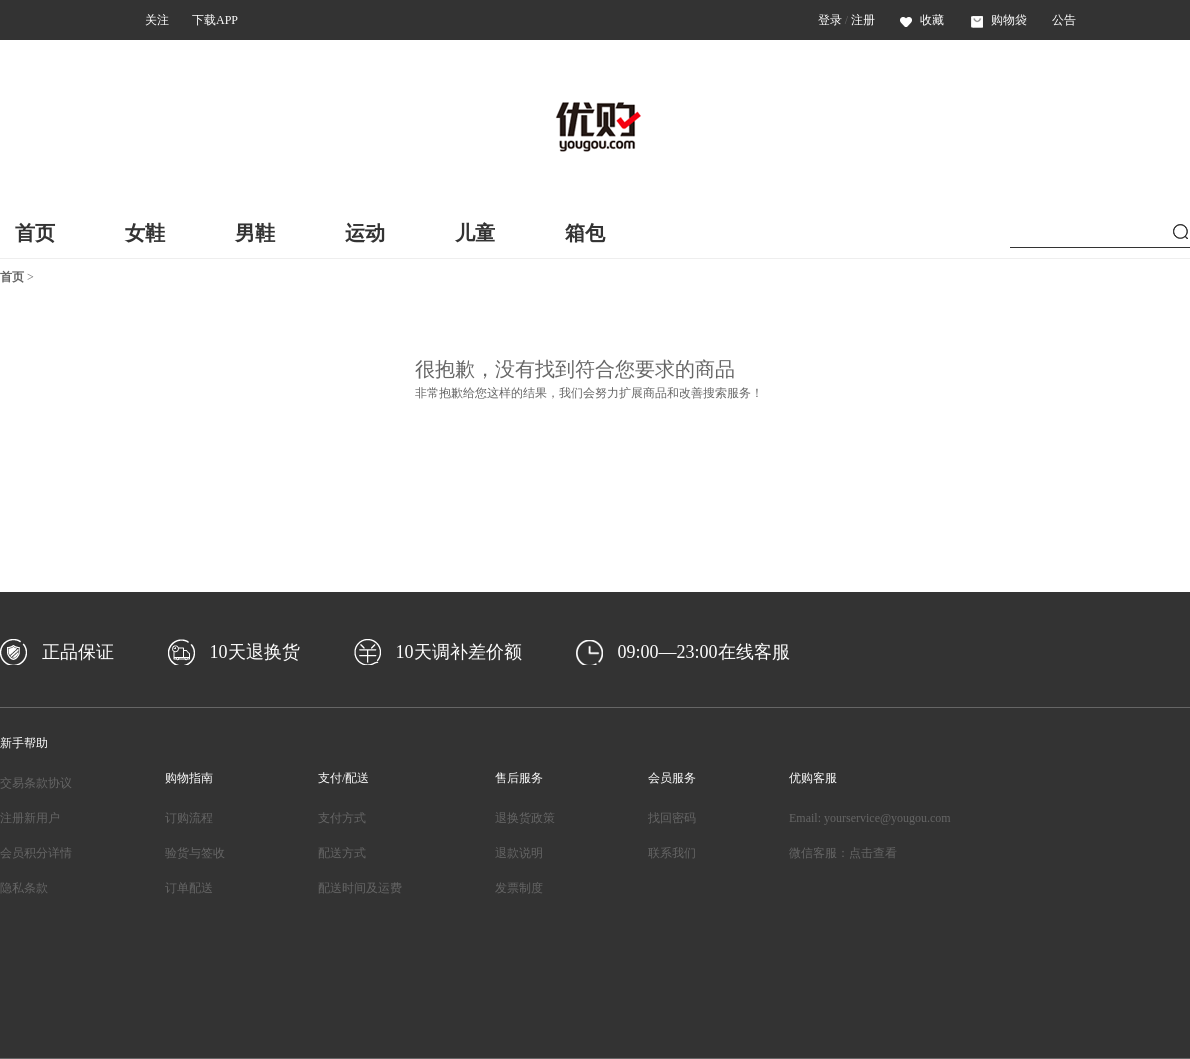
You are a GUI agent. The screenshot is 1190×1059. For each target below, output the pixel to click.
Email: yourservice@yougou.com (870, 818)
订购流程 (189, 818)
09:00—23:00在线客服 (704, 652)
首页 (35, 233)
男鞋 (255, 233)
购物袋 (999, 20)
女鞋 (145, 233)
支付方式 (342, 818)
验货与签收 (195, 853)
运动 (365, 233)
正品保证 (78, 652)
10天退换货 (255, 652)
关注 (157, 20)
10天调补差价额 (459, 652)
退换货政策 (525, 818)
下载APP (215, 20)
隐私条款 (24, 888)
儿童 (475, 233)
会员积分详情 (36, 853)
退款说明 (519, 853)
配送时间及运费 (360, 888)
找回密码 (672, 818)
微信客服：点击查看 (843, 853)
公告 (1064, 20)
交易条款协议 (36, 783)
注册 (863, 20)
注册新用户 (30, 818)
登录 (830, 20)
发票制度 (519, 888)
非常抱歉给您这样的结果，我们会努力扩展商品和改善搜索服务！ (589, 393)
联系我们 (672, 853)
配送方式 (342, 853)
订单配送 (189, 888)
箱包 (585, 233)
